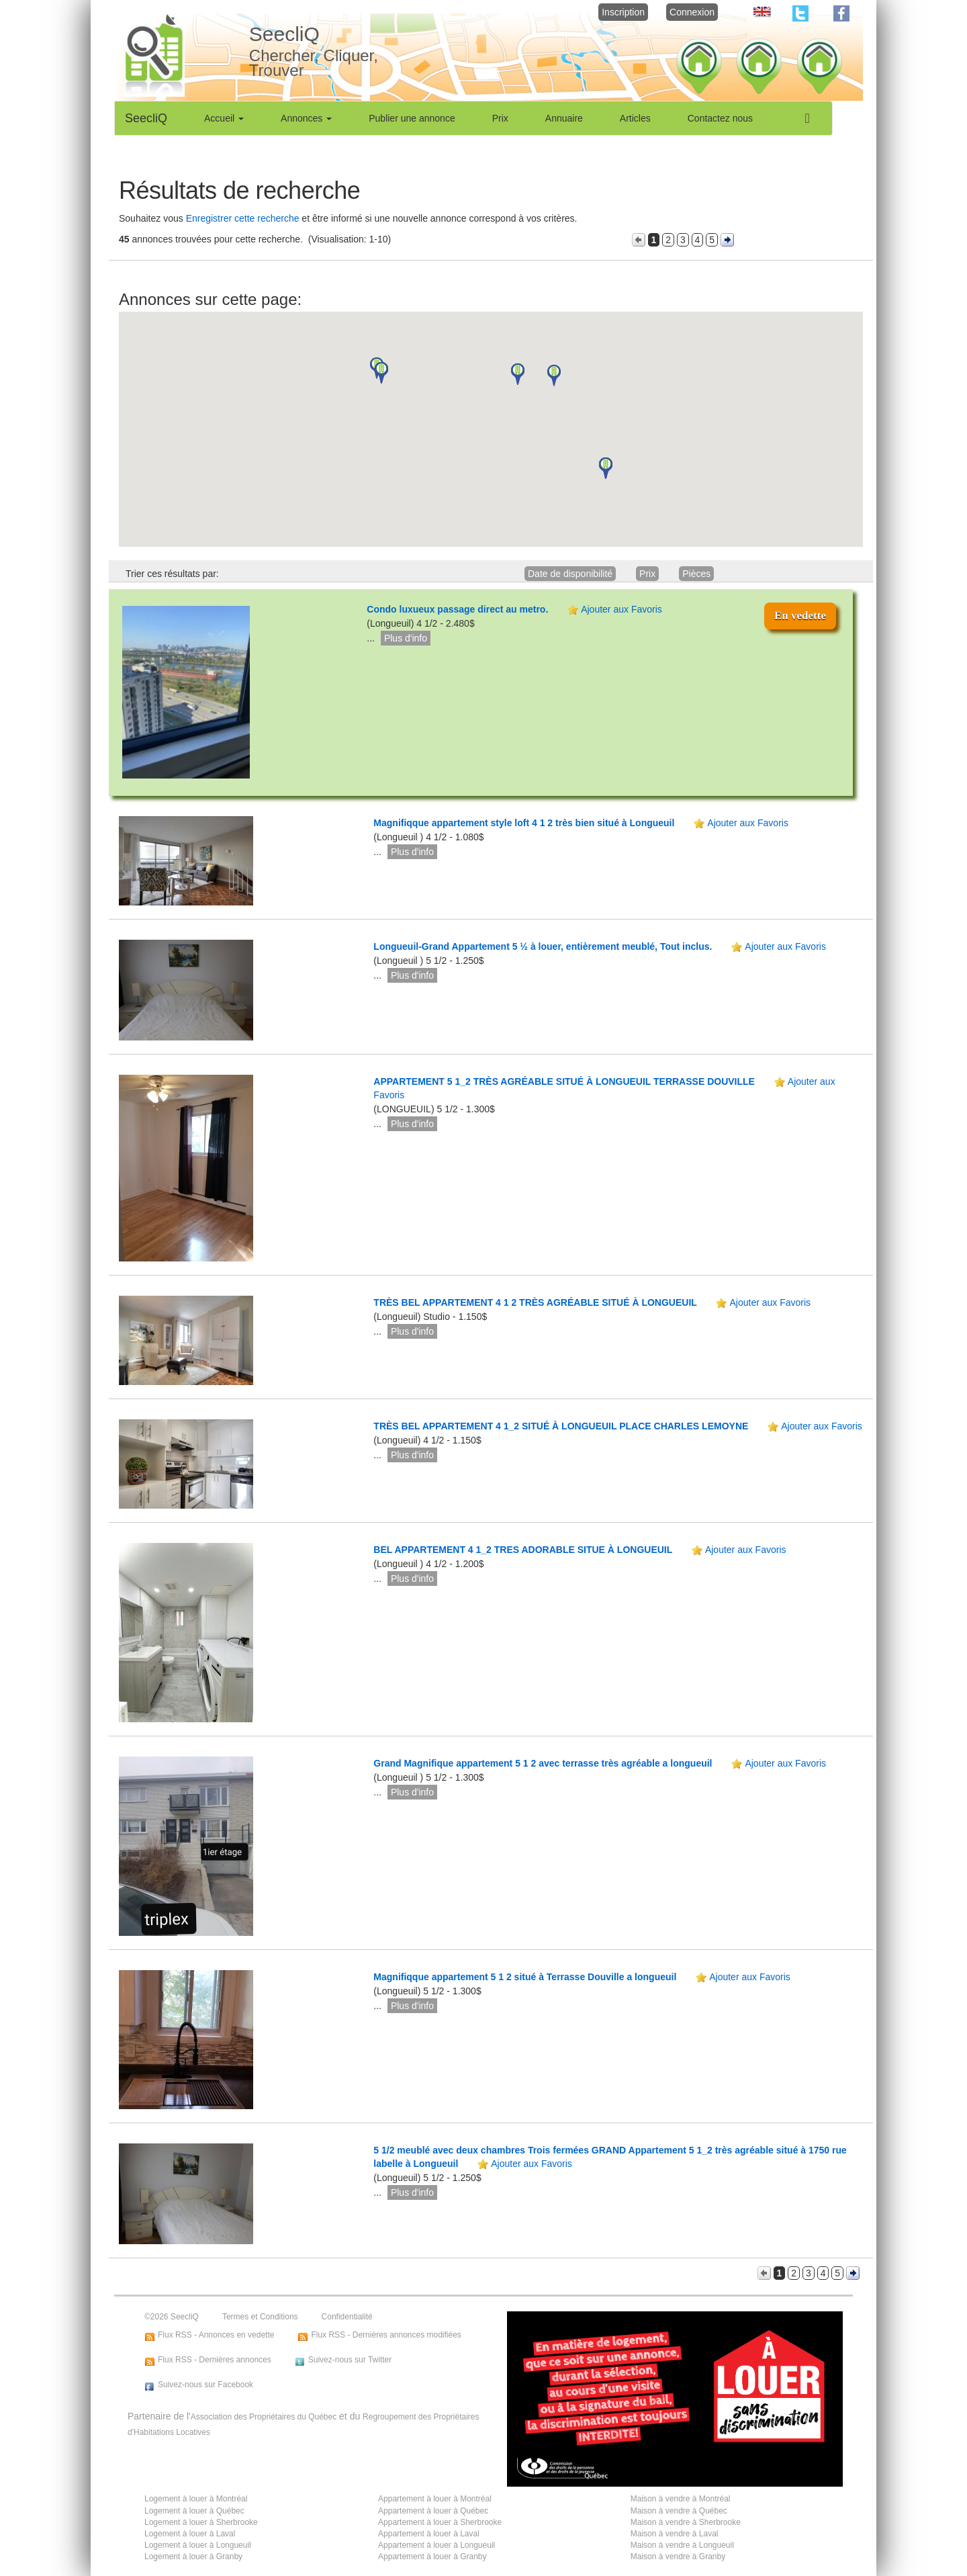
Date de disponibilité (570, 573)
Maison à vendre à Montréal (681, 2498)
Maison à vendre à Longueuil (682, 2545)
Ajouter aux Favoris (621, 609)
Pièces (696, 573)
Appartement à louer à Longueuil (436, 2545)
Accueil (224, 118)
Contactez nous (720, 118)
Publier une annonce (412, 118)
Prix (500, 118)
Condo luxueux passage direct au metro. (457, 609)
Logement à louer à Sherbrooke (201, 2522)
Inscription (623, 12)
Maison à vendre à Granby (678, 2556)
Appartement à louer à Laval (428, 2533)
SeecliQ (146, 118)
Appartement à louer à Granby (432, 2556)
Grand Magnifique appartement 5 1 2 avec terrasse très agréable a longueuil (544, 1763)
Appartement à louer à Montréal (435, 2498)
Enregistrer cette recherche (243, 218)
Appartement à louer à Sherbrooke (440, 2522)
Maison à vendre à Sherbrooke (686, 2522)
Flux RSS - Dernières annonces (214, 2359)
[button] (381, 373)
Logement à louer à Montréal (195, 2498)
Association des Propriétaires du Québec (263, 2417)
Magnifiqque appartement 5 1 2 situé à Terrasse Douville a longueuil (526, 1976)
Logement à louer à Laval (189, 2533)
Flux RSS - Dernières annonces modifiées (386, 2335)
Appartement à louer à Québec (433, 2511)
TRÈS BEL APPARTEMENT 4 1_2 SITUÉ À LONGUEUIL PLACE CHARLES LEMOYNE (562, 1426)
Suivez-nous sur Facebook (205, 2384)
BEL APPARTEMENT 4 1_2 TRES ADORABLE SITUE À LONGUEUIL (524, 1549)
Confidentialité (347, 2316)
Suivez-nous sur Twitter (350, 2359)
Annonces (306, 118)
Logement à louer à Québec (194, 2511)
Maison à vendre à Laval (675, 2533)
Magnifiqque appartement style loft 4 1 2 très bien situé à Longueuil (525, 822)
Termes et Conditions (260, 2316)
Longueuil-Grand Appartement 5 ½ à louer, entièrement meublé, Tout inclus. (542, 946)
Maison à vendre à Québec (679, 2511)
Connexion (692, 12)
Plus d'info (405, 638)
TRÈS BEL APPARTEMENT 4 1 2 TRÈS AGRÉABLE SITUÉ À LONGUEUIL (536, 1302)
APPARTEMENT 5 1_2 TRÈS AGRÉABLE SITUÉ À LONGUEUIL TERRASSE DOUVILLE (565, 1081)
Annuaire (564, 118)
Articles (635, 118)
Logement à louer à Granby (193, 2556)
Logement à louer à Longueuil (197, 2545)
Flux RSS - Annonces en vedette (216, 2335)
